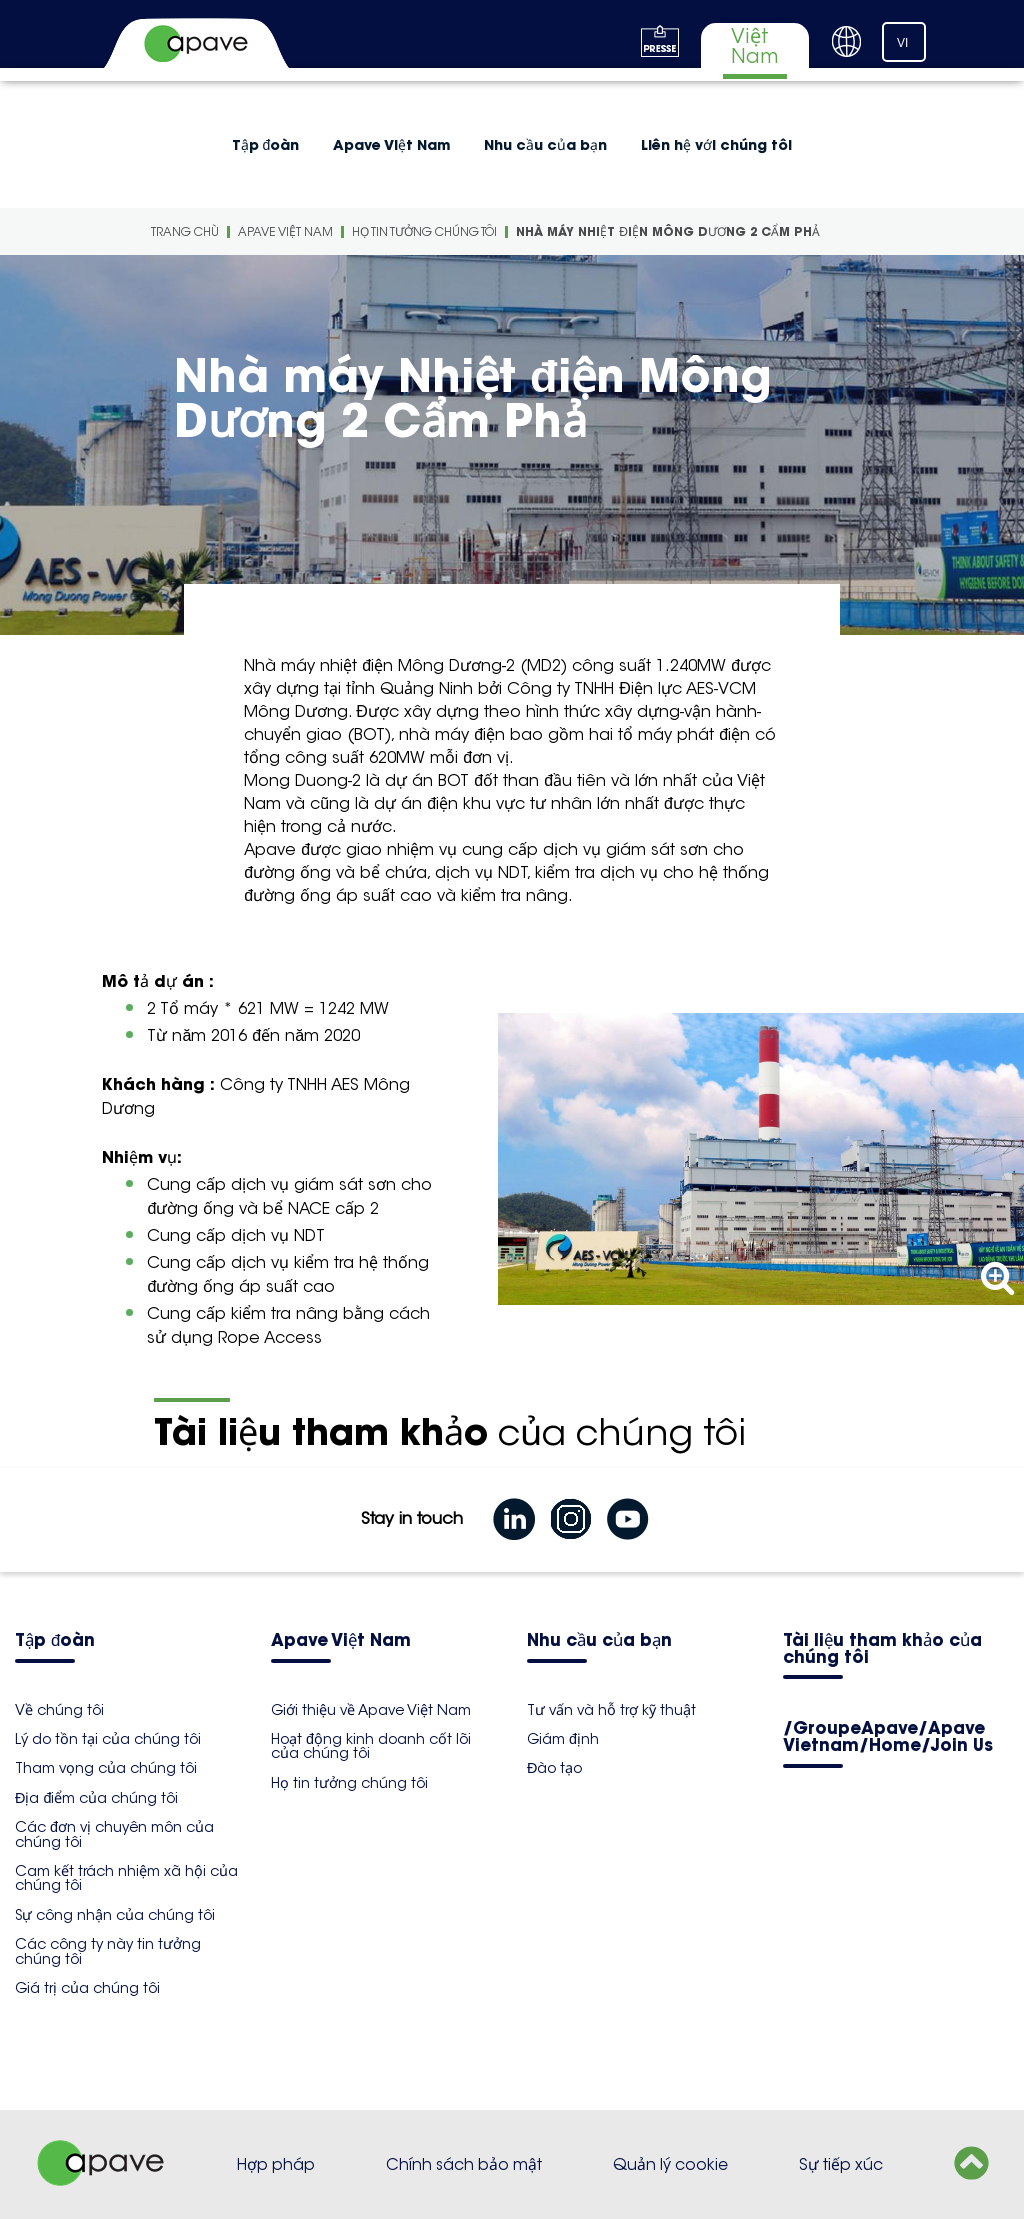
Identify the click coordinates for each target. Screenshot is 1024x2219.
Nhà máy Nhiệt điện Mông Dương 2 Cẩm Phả (668, 231)
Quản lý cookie (670, 2164)
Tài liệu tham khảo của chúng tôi (882, 1650)
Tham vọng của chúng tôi (106, 1768)
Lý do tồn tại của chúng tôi (108, 1739)
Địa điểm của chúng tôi (96, 1798)
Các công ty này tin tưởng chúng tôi (108, 1951)
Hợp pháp (276, 2164)
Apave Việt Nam (391, 145)
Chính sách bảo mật (464, 2164)
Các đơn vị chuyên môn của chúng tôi (114, 1834)
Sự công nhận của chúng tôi (115, 1915)
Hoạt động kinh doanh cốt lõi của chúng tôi (371, 1746)
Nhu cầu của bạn (545, 145)
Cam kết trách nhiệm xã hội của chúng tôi (126, 1878)
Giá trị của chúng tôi (87, 1988)
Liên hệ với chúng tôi (716, 145)
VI (902, 43)
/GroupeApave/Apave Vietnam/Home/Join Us (888, 1738)
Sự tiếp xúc (841, 2164)
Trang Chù (185, 231)
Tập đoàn (266, 145)
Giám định (563, 1739)
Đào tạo (554, 1768)
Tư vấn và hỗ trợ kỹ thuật (611, 1710)
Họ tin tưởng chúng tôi (424, 231)
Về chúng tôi (59, 1710)
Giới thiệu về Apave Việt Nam (371, 1710)
